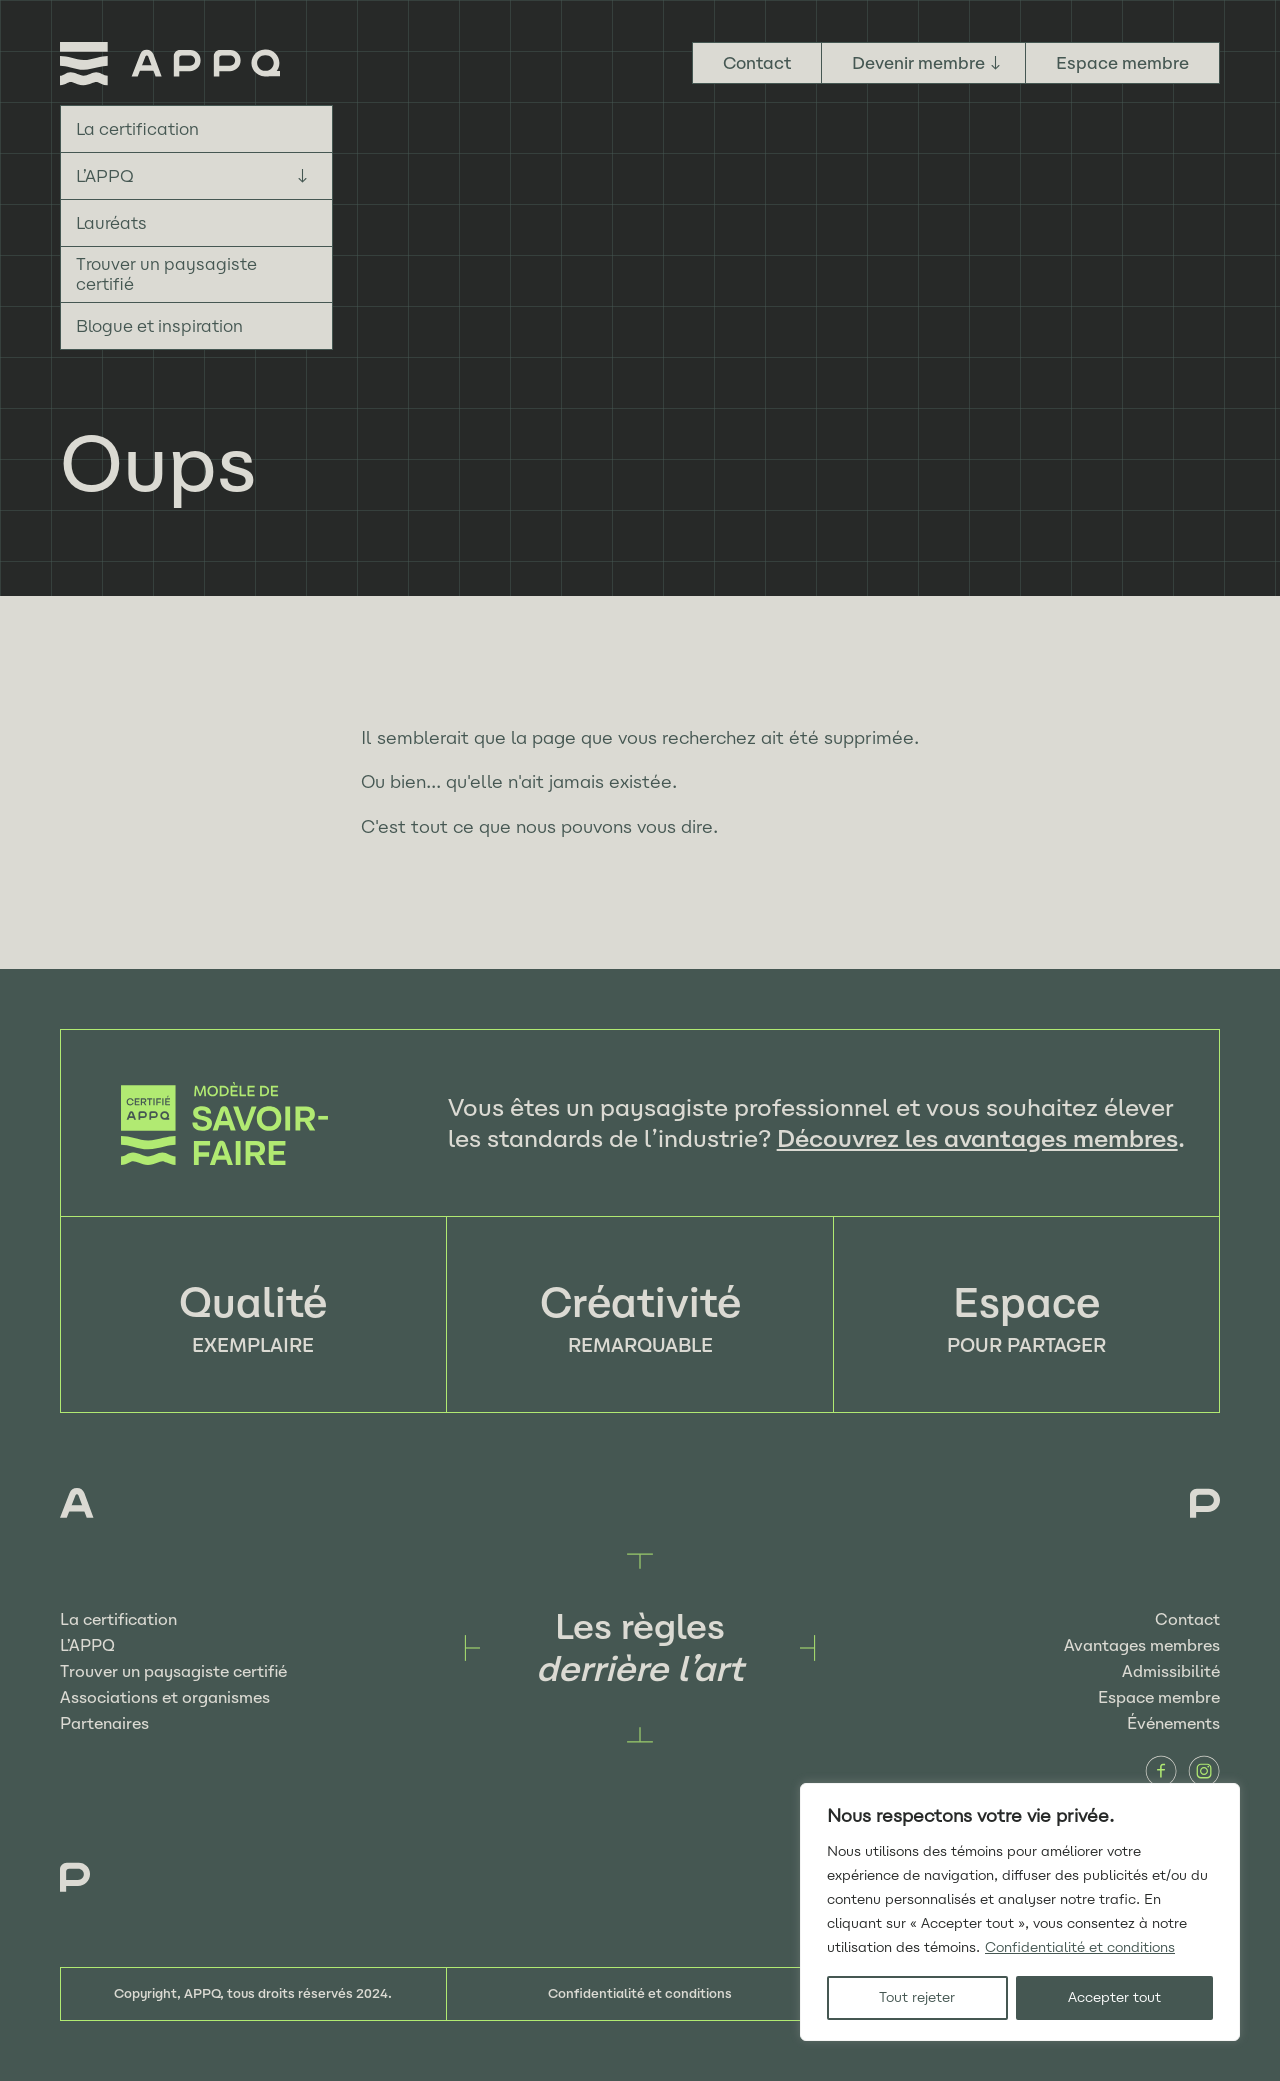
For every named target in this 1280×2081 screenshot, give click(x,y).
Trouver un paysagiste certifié (166, 274)
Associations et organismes (165, 1697)
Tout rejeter (917, 1997)
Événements (1173, 1723)
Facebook (1161, 1771)
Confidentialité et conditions (1080, 1947)
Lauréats (111, 223)
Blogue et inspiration (159, 326)
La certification (137, 129)
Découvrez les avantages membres (977, 1138)
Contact (757, 63)
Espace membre (1122, 63)
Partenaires (104, 1723)
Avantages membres (1142, 1645)
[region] (1020, 1912)
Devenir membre (918, 63)
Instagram (1204, 1771)
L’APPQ (105, 176)
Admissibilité (1171, 1671)
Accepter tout (1114, 1997)
